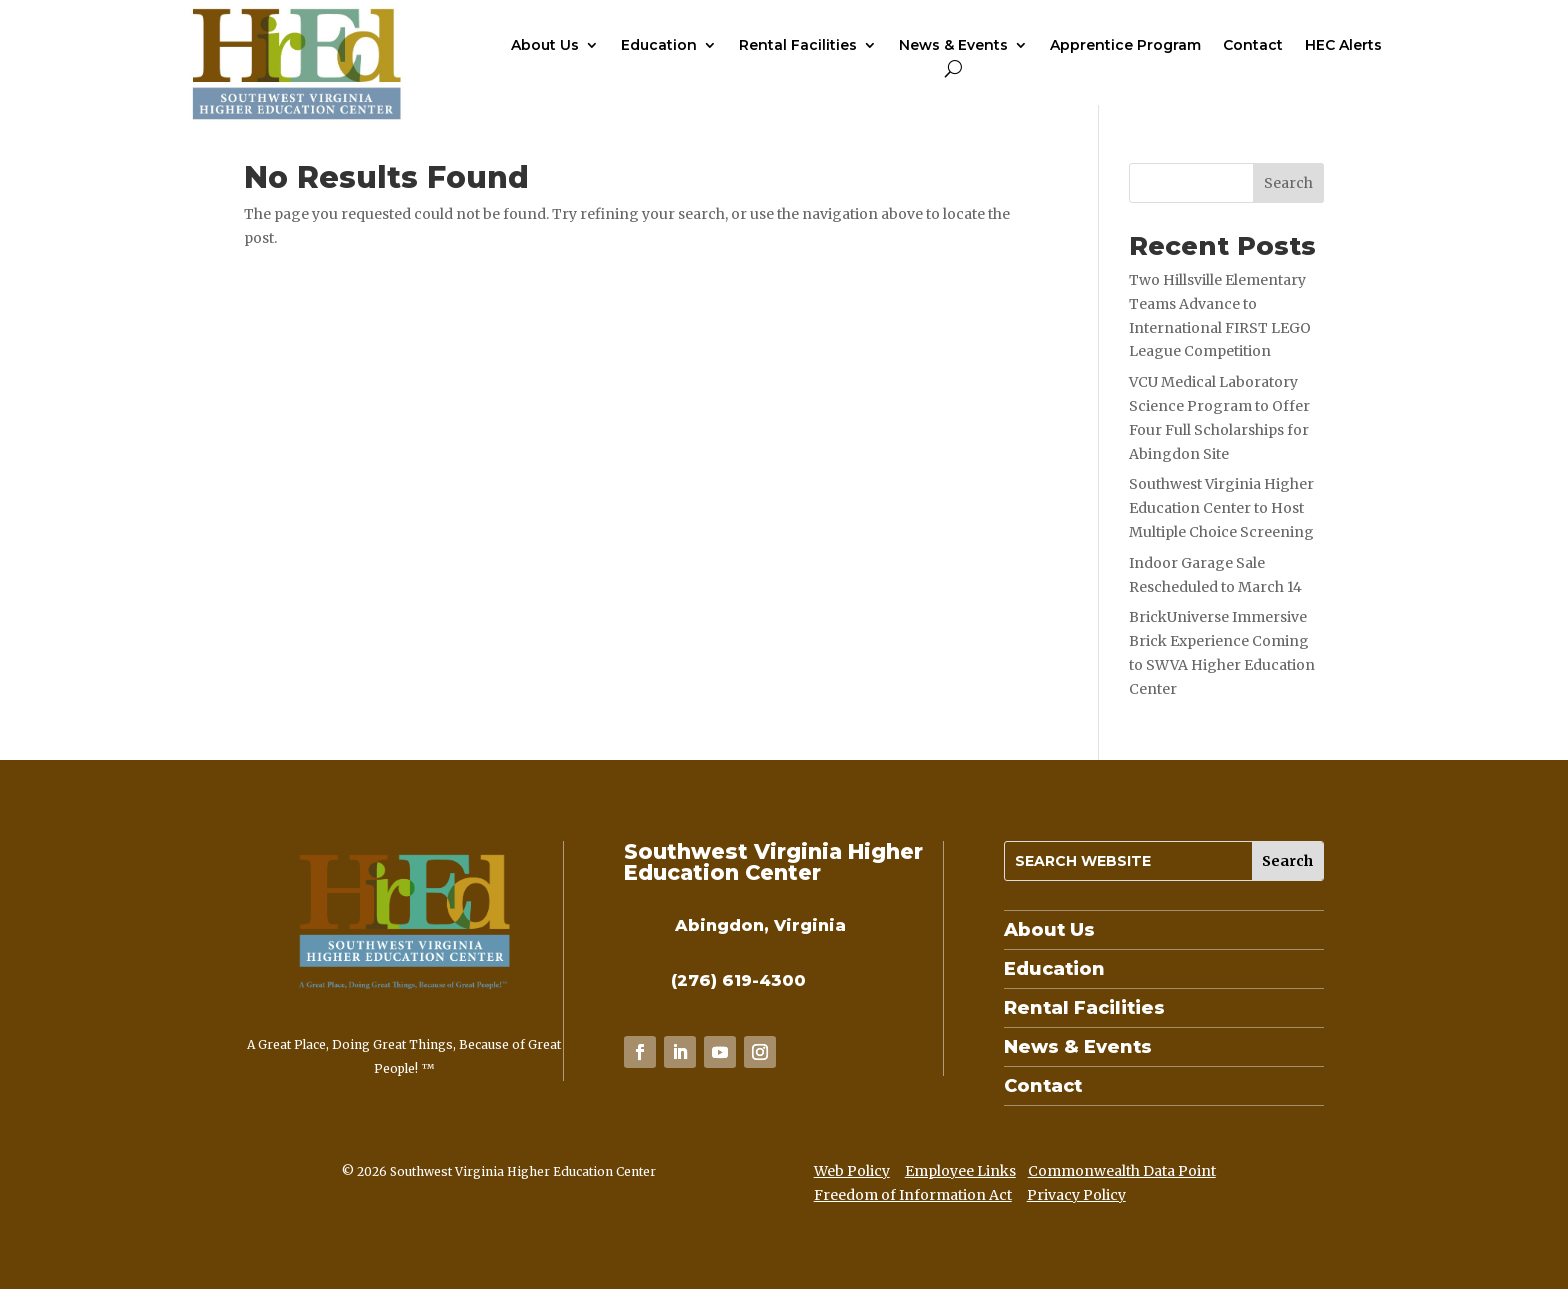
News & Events (953, 46)
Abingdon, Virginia (760, 925)
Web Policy (852, 1171)
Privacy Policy (1076, 1195)
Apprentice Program (1125, 46)
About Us (545, 46)
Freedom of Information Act (913, 1195)
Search (1288, 183)
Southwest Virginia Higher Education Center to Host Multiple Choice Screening (1221, 508)
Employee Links (960, 1171)
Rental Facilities (798, 46)
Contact (1253, 46)
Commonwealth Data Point (1122, 1171)
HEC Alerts (1343, 46)
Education (659, 46)
